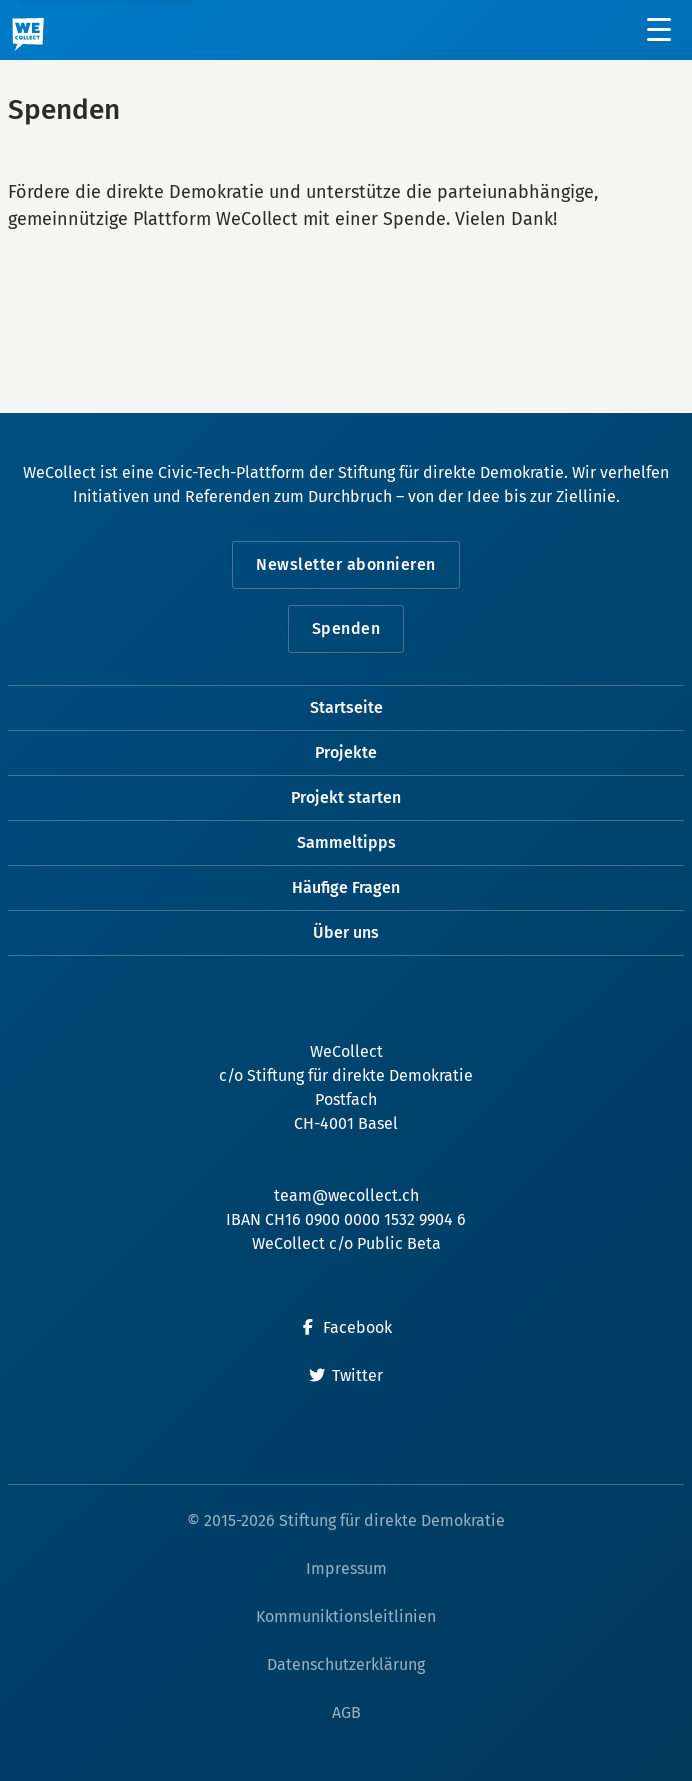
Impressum (346, 1568)
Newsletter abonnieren (346, 564)
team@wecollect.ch (346, 1195)
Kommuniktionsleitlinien (346, 1616)
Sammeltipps (346, 842)
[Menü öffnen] (659, 30)
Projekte (346, 752)
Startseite (346, 707)
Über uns (346, 932)
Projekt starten (346, 797)
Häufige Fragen (346, 887)
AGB (346, 1712)
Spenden (346, 628)
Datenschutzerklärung (346, 1664)
